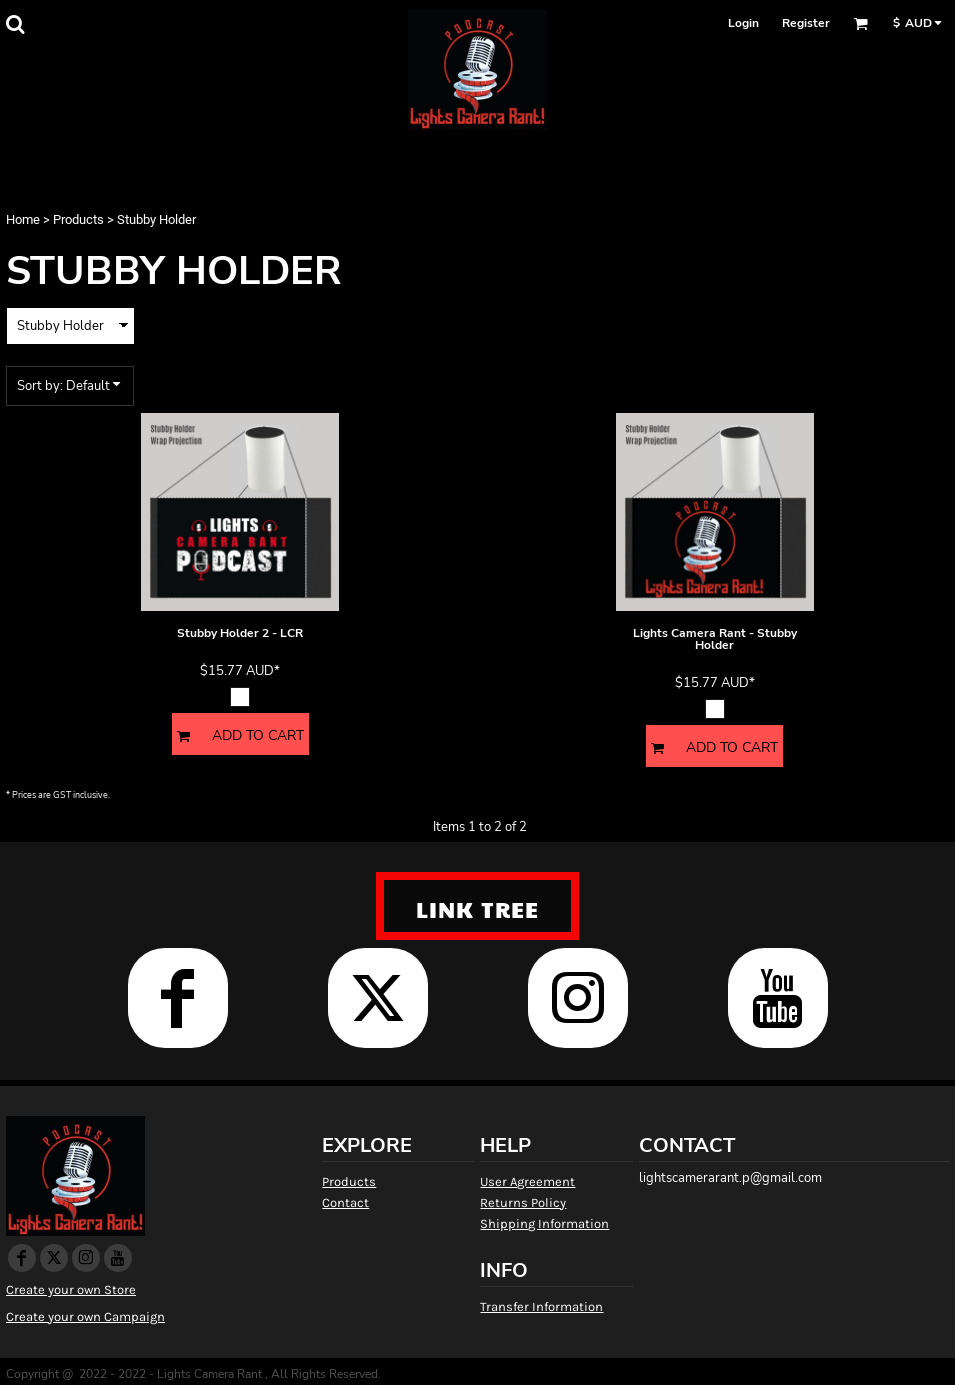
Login (743, 23)
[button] (15, 24)
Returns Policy (523, 1202)
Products (78, 219)
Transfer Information (541, 1306)
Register (806, 23)
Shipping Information (544, 1223)
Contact (345, 1202)
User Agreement (527, 1181)
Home (23, 219)
